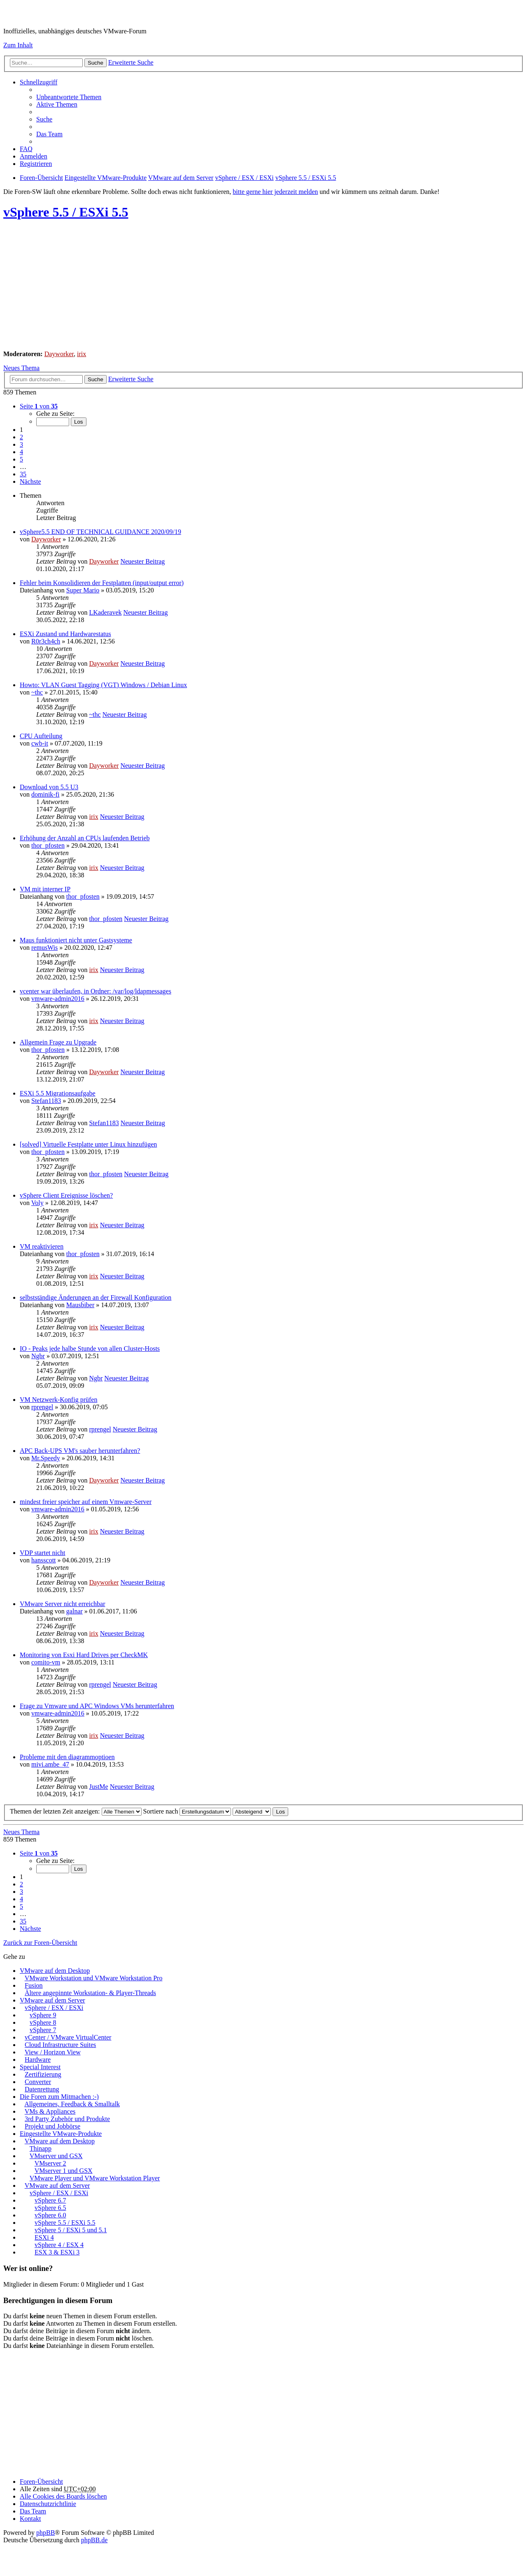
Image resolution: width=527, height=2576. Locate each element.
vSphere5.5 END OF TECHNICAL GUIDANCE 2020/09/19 (100, 531)
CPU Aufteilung (41, 735)
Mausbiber (80, 1304)
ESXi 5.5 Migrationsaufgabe (58, 1093)
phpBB (45, 2532)
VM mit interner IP (45, 889)
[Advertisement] (250, 286)
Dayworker (59, 353)
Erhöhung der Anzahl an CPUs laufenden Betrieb (84, 838)
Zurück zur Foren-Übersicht (40, 1942)
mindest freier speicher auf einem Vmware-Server (86, 1501)
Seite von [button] (39, 406)
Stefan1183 (46, 1100)
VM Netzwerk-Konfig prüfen (58, 1399)
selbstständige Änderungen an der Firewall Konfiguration (95, 1297)
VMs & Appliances (50, 2111)
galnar (74, 1611)
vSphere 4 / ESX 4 (59, 2244)
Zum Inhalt (18, 45)
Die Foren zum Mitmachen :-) (59, 2096)
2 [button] (21, 437)
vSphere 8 (43, 2022)
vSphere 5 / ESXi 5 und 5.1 (71, 2229)
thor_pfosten (48, 845)
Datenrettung (42, 2089)
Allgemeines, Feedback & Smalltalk (72, 2103)
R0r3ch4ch (45, 641)
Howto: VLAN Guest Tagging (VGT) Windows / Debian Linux (103, 684)
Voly (37, 1202)
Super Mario (82, 590)
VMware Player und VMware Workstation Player (95, 2178)
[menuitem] (48, 2503)
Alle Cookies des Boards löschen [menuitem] (63, 2496)
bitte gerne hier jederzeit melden (275, 191)
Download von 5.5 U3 (49, 786)
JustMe (98, 1786)
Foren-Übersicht (41, 2481)
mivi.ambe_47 (50, 1764)
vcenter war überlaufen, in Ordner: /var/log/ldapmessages (95, 991)
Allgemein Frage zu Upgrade (58, 1042)
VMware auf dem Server (52, 2000)
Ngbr (38, 1355)
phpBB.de (94, 2539)
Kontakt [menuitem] (30, 2518)
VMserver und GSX (56, 2155)
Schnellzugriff (38, 82)
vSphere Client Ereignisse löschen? (66, 1195)
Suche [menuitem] (44, 119)
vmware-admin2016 (57, 998)
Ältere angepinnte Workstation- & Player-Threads (90, 1992)
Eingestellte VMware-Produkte (61, 2133)
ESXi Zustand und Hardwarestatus (65, 633)
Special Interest (40, 2066)
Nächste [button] (30, 481)
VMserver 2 (50, 2163)
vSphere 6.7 (50, 2200)
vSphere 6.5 (50, 2207)
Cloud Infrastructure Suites (60, 2044)
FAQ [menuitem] (26, 148)
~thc (37, 692)
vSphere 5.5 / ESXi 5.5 (65, 212)
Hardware (38, 2059)
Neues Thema (21, 367)
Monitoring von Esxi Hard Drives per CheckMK (84, 1654)
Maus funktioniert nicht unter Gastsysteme (76, 940)
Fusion (34, 1985)
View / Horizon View (53, 2052)
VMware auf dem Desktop (55, 1970)
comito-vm (45, 1662)
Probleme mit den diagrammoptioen (67, 1756)
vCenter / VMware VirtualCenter (68, 2037)
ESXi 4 (44, 2237)
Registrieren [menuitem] (36, 163)
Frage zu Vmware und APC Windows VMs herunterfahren (97, 1705)
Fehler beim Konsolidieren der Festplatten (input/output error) (102, 582)
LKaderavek (105, 612)
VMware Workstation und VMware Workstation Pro (94, 1978)
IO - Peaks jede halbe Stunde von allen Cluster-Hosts (90, 1348)
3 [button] (21, 444)
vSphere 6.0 (50, 2215)
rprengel (42, 1406)
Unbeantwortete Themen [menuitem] (68, 96)
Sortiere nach (187, 1811)
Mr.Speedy (45, 1458)
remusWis (44, 947)
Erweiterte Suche (131, 62)
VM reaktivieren (41, 1246)
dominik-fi (45, 794)
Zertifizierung (43, 2074)
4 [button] (21, 451)
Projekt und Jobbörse (52, 2126)
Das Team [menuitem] (49, 134)
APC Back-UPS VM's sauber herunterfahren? (80, 1450)
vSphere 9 (43, 2015)
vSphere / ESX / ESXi (54, 2007)
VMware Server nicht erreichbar (62, 1603)
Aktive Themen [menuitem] (56, 104)
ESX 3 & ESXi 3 (57, 2252)
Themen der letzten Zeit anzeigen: (76, 1811)
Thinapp (40, 2148)
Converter (38, 2081)
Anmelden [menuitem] (33, 156)
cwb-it (39, 743)
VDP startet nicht (42, 1552)
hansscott (43, 1560)
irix (81, 353)
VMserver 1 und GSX (64, 2170)
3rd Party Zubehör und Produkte (67, 2118)
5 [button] (21, 459)
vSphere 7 (43, 2029)
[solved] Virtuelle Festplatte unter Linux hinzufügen (88, 1144)
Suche (95, 63)
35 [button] (23, 474)
